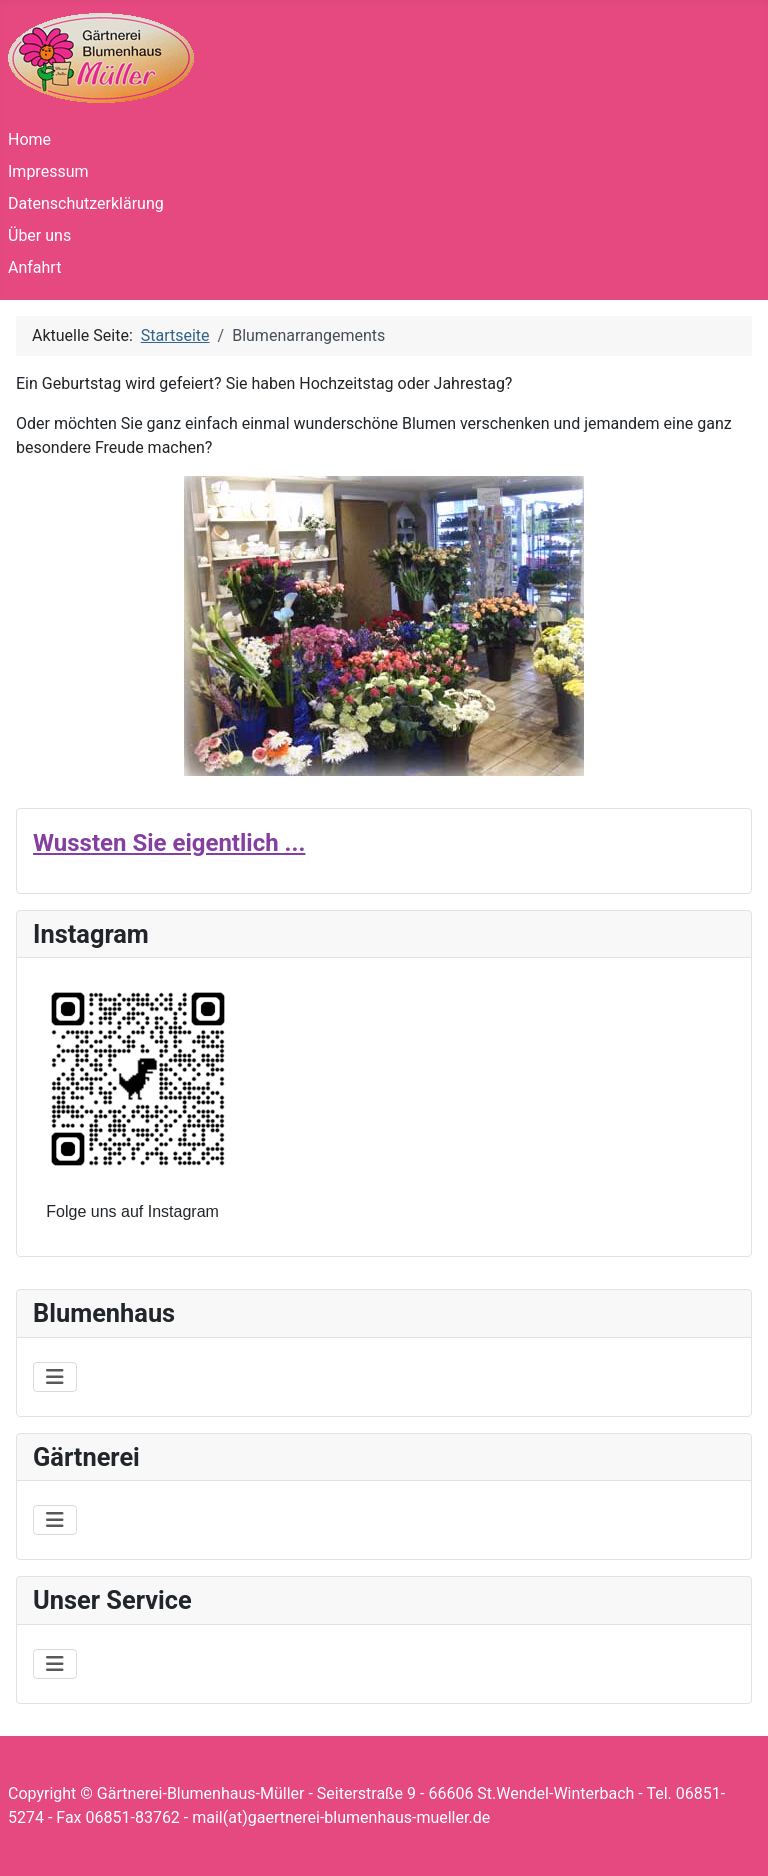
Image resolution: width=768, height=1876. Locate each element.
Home (29, 139)
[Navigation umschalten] (55, 1377)
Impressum (48, 171)
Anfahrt (34, 267)
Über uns (39, 235)
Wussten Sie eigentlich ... (169, 843)
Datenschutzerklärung (86, 203)
